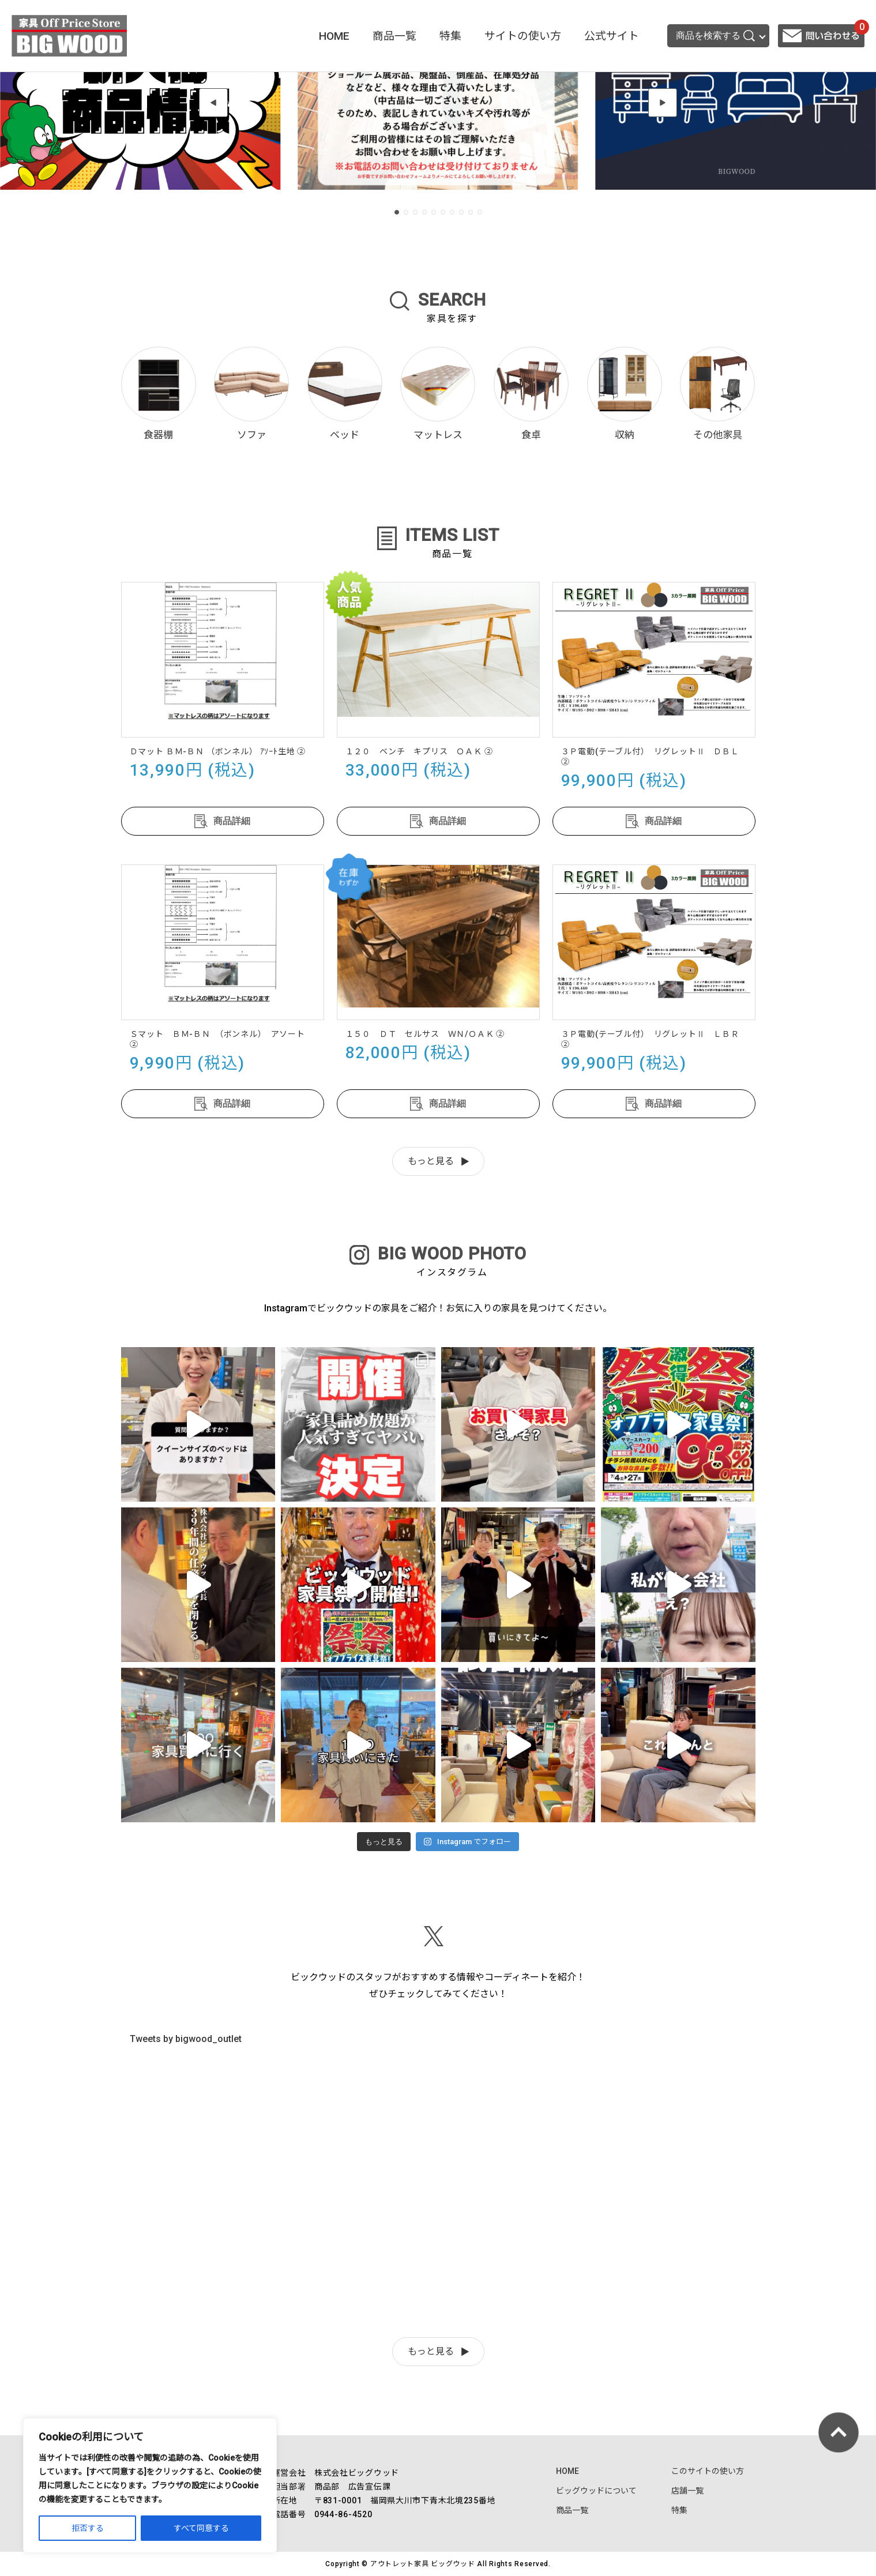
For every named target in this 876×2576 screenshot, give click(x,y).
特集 (450, 36)
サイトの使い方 (522, 36)
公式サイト (611, 36)
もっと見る (431, 1161)
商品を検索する (715, 36)
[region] (150, 2485)
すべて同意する (201, 2528)
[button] (213, 102)
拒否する (88, 2528)
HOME (334, 36)
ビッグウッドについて (596, 2490)
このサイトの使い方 (707, 2471)
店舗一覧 (687, 2490)
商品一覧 (394, 36)
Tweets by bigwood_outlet (186, 2038)
